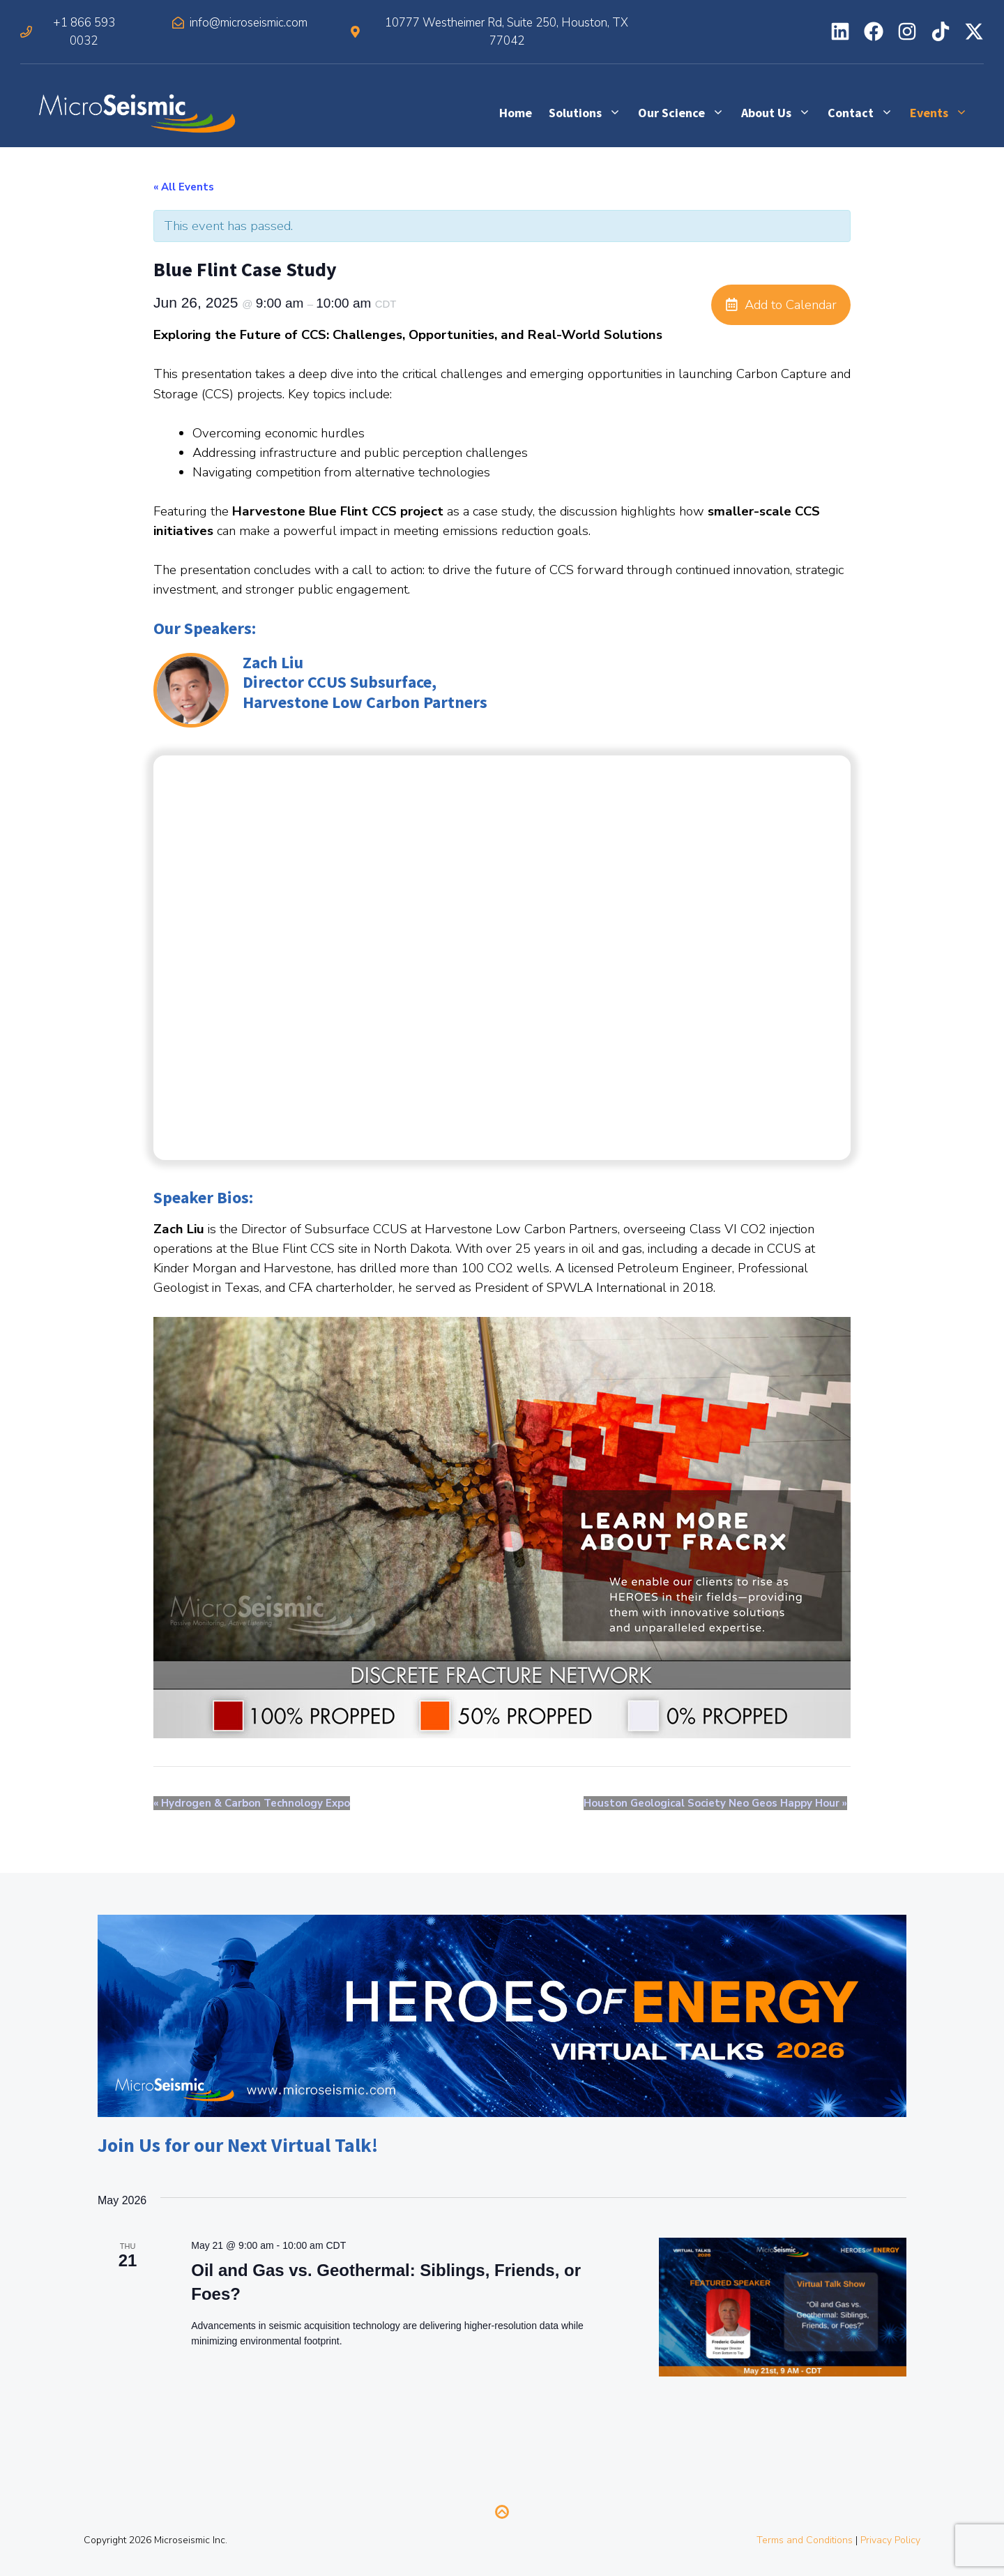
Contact (865, 113)
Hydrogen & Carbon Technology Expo (251, 1803)
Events (943, 113)
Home (515, 113)
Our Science (685, 113)
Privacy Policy (890, 2540)
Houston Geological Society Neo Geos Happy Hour (715, 1803)
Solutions (589, 113)
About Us (780, 113)
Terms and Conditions (804, 2540)
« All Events (183, 187)
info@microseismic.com (248, 23)
